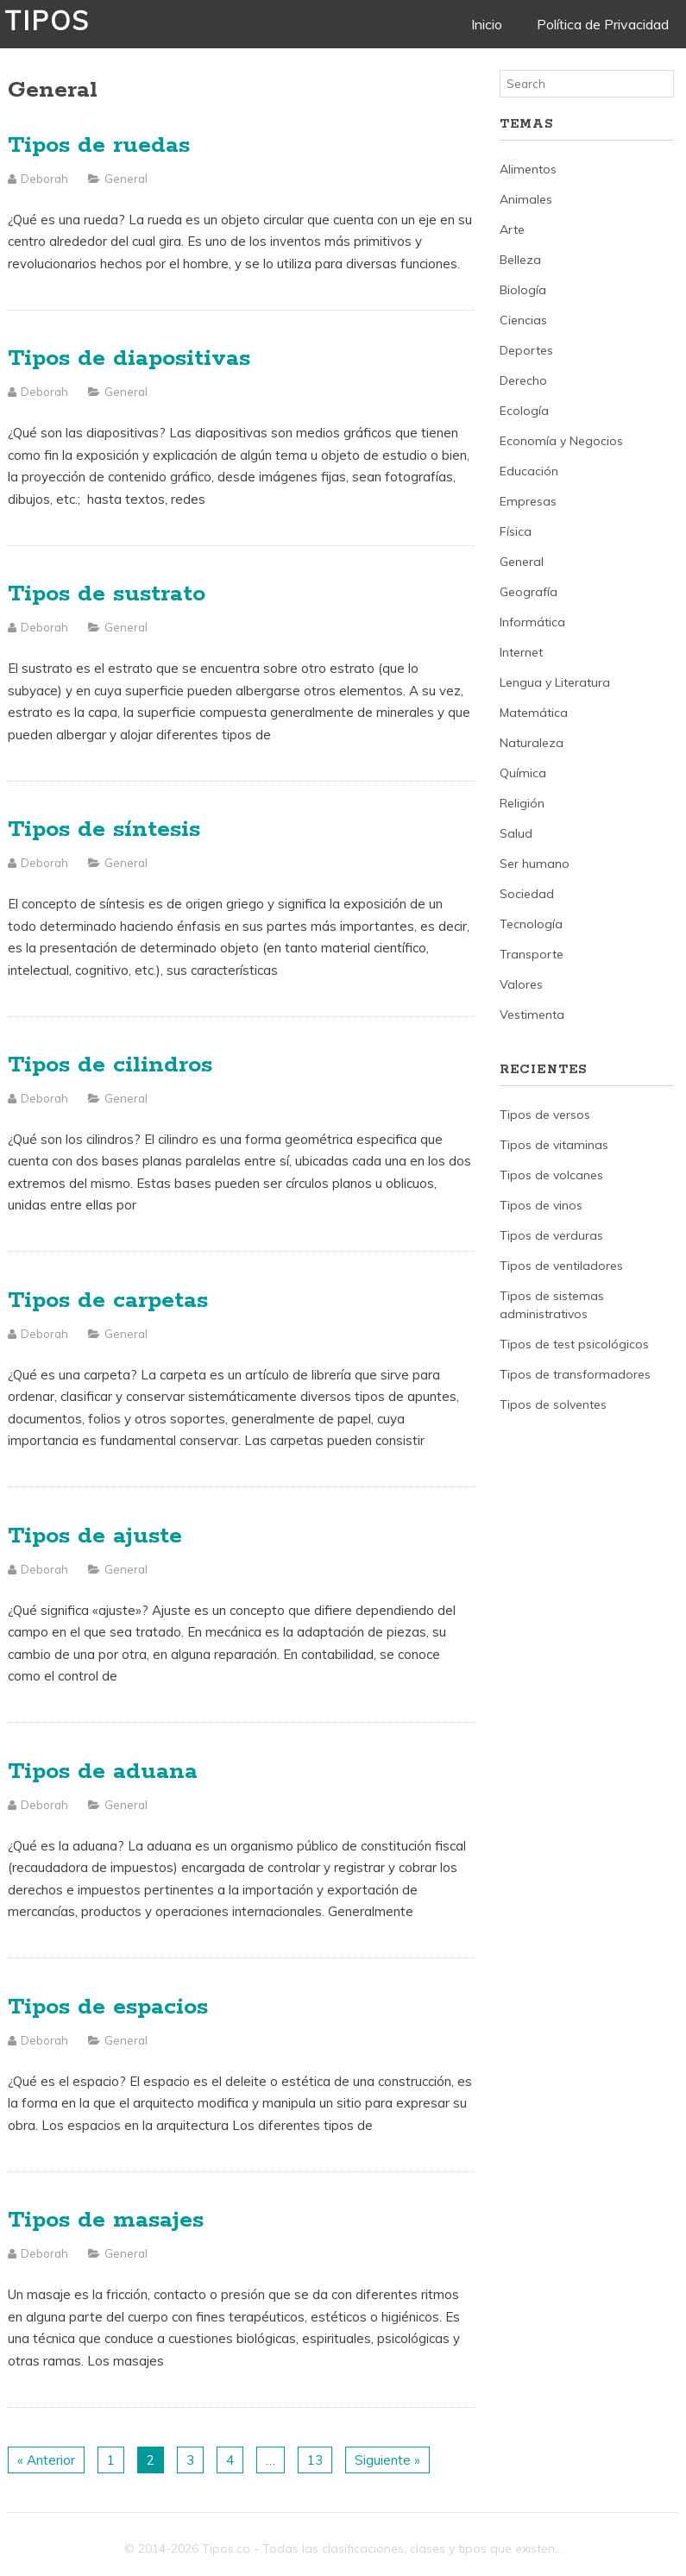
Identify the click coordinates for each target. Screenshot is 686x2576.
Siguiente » (387, 2460)
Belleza (520, 259)
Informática (532, 622)
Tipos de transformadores (575, 1374)
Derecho (523, 380)
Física (516, 531)
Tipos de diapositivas (129, 358)
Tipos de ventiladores (561, 1265)
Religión (522, 803)
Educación (529, 471)
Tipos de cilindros (110, 1065)
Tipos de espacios (108, 2007)
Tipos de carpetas (108, 1300)
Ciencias (523, 320)
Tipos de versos (545, 1114)
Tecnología (531, 924)
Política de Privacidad (603, 24)
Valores (521, 984)
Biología (523, 290)
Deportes (526, 350)
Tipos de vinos (541, 1205)
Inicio (486, 24)
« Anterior (46, 2460)
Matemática (534, 712)
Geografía (528, 592)
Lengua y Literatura (555, 682)
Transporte (531, 954)
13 (315, 2460)
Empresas (528, 501)
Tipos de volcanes (551, 1175)
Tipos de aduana (103, 1771)
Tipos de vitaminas (554, 1145)
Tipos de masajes (106, 2220)
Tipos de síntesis (104, 829)
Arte (512, 229)
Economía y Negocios (561, 441)
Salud (516, 833)
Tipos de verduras (551, 1235)
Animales (526, 199)
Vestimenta (532, 1014)
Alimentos (528, 169)
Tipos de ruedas (99, 145)
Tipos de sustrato (106, 594)
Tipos (47, 20)
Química (523, 773)
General (126, 178)
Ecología (524, 410)
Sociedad (527, 894)
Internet (521, 652)
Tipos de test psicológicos (574, 1344)
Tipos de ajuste (95, 1536)
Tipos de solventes (553, 1404)
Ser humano (535, 863)
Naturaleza (531, 743)
